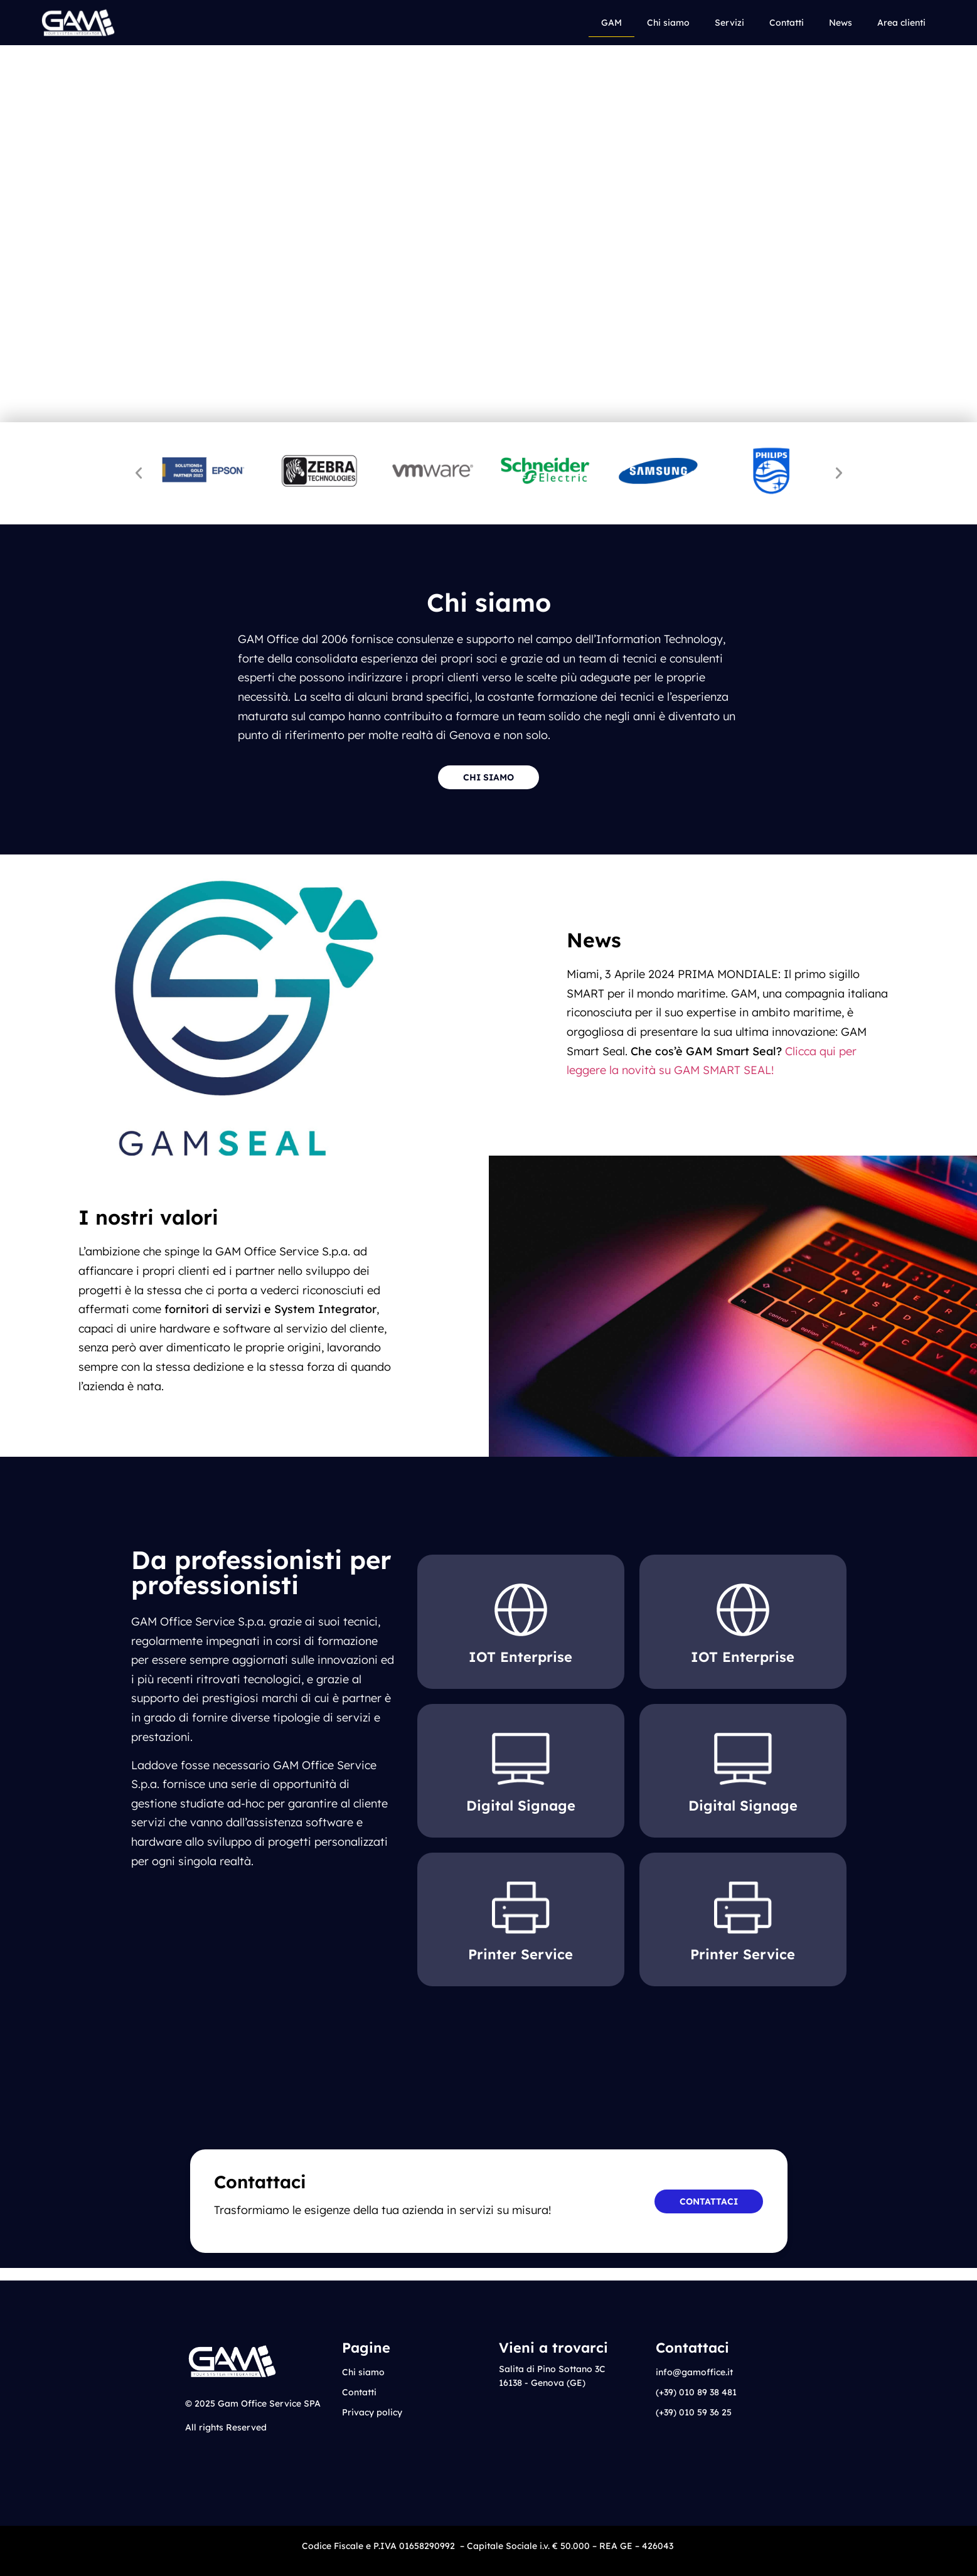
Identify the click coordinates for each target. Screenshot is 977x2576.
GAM (611, 22)
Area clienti (901, 22)
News (840, 22)
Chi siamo (668, 22)
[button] (138, 473)
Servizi (729, 22)
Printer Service (520, 1954)
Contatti (786, 22)
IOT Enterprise (520, 1657)
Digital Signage (520, 1805)
